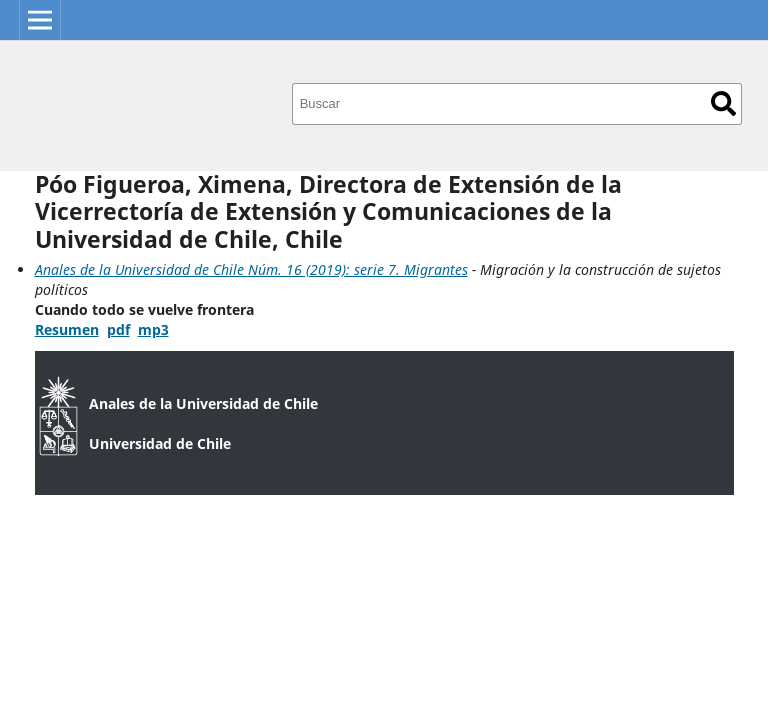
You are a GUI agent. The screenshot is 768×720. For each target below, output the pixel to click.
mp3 (153, 329)
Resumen (67, 329)
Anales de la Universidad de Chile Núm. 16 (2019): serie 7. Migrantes (251, 269)
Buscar (723, 103)
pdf (118, 329)
